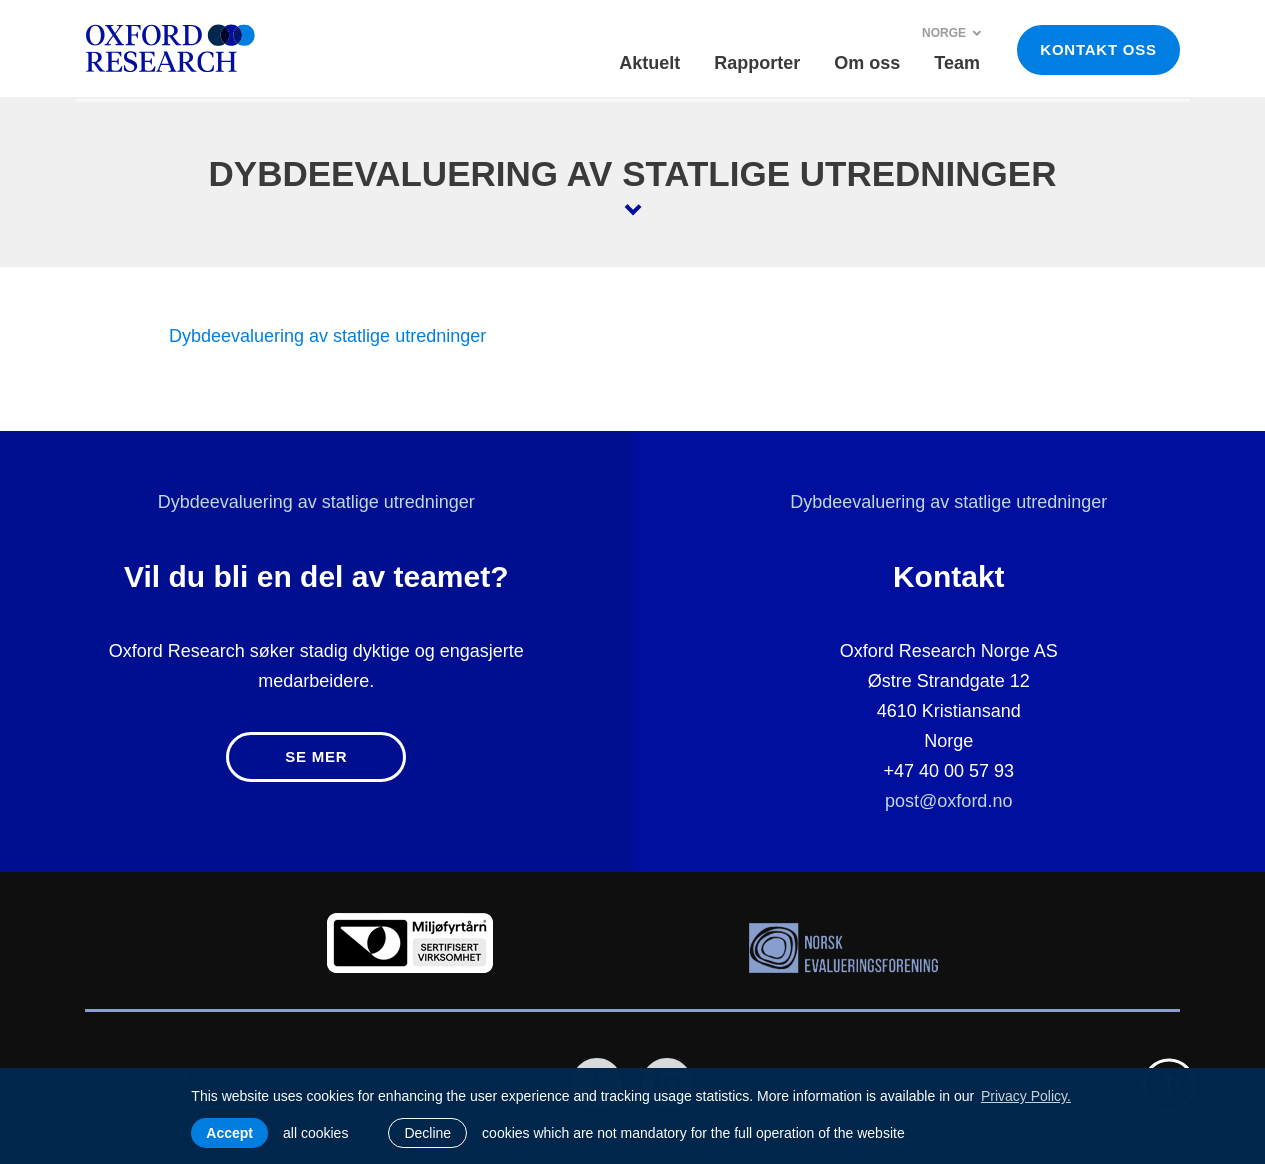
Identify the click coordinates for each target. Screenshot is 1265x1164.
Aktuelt (649, 63)
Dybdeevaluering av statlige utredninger (327, 336)
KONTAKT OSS (1098, 49)
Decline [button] (427, 1133)
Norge (952, 33)
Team (957, 63)
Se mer (316, 756)
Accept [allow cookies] (229, 1133)
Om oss (867, 63)
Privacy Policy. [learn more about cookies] (1026, 1096)
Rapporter (757, 63)
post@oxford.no (948, 801)
